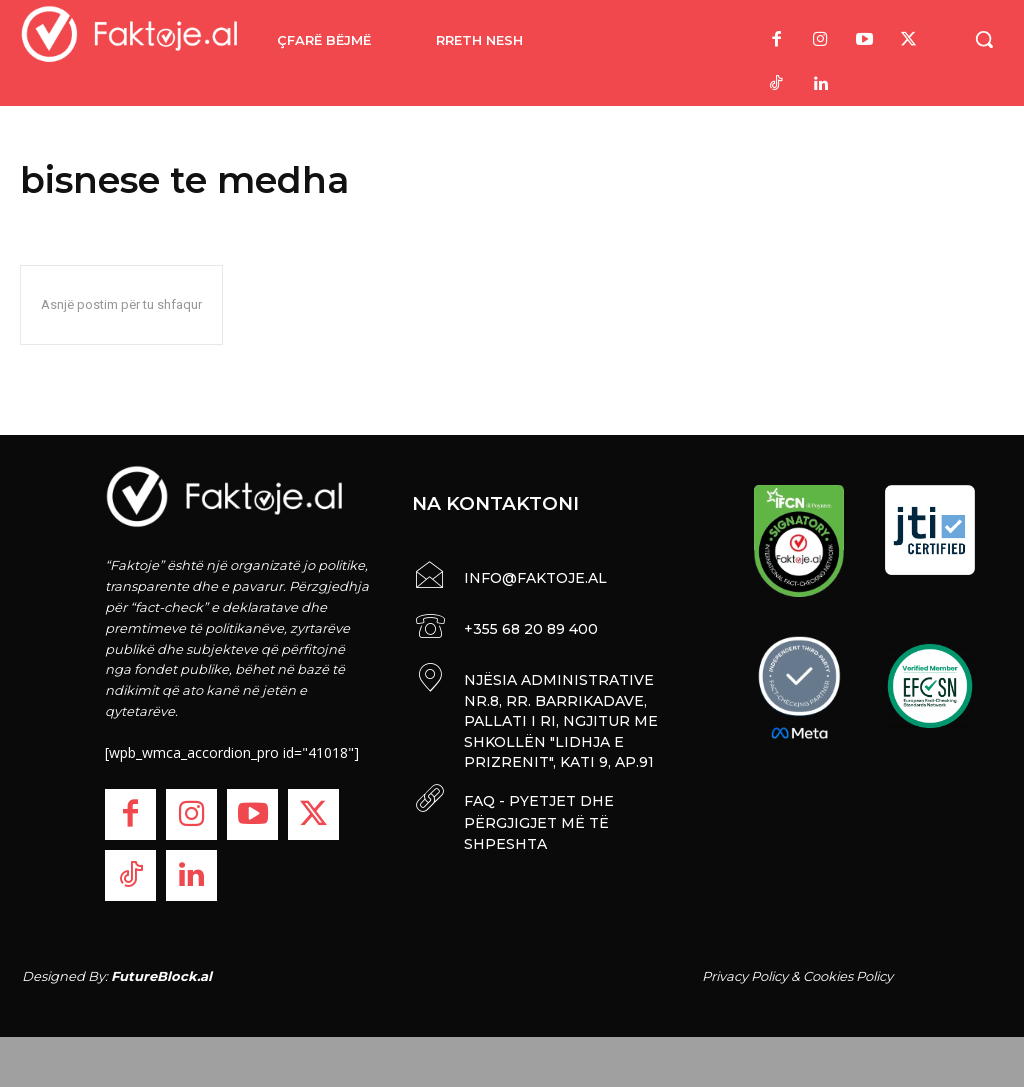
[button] (984, 39)
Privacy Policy (745, 976)
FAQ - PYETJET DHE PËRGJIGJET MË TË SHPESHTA (536, 812)
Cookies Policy (848, 976)
